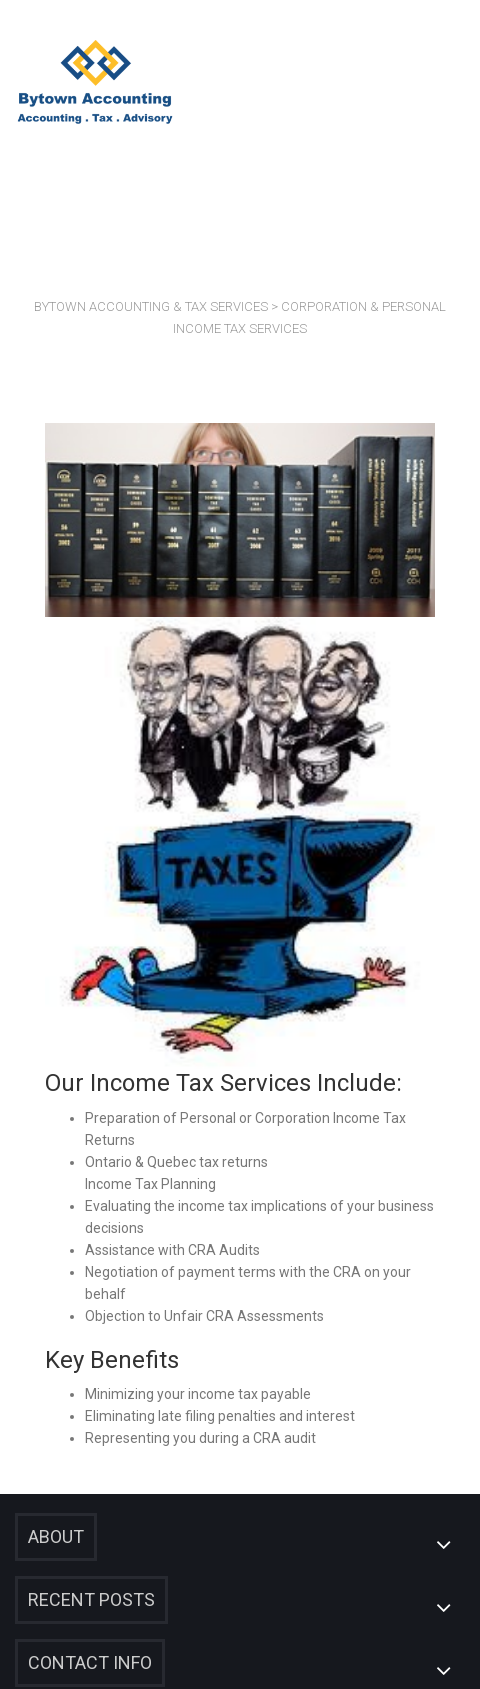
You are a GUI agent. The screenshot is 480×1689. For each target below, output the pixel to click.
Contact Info (90, 1662)
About (56, 1536)
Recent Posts (91, 1599)
